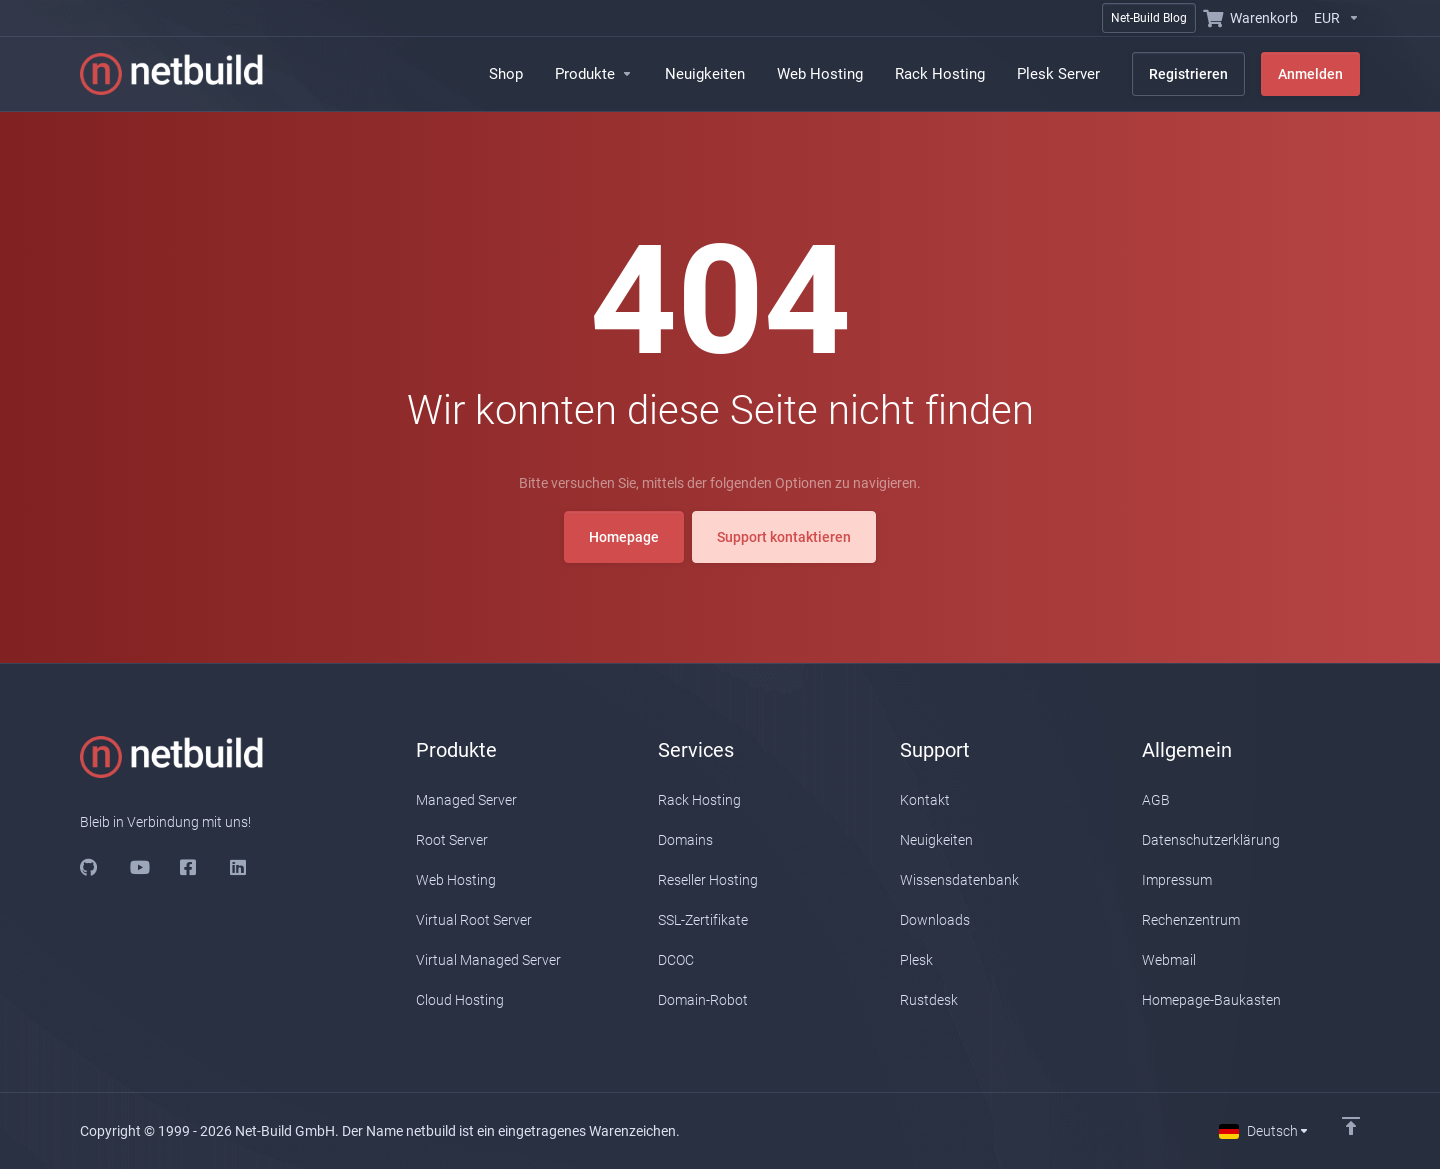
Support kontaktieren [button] (784, 481)
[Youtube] (139, 867)
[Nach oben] (1351, 1126)
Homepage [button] (624, 481)
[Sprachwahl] (1264, 1131)
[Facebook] (189, 867)
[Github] (89, 867)
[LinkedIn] (239, 867)
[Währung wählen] (1333, 18)
